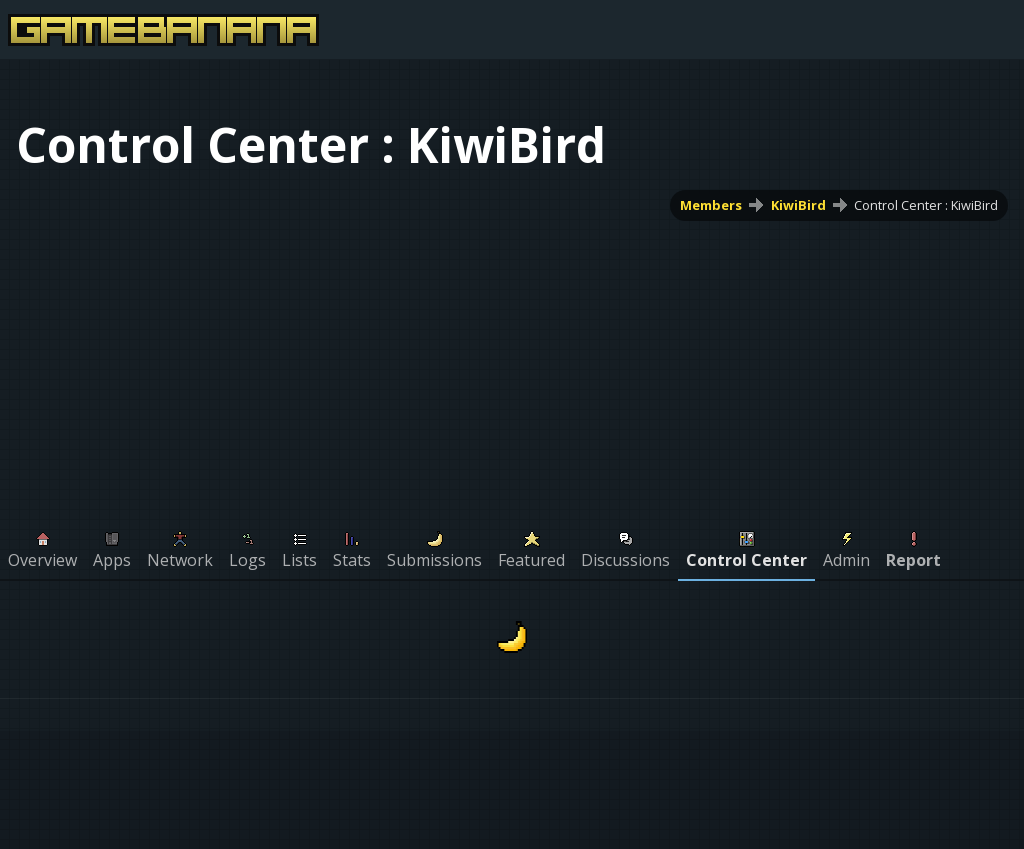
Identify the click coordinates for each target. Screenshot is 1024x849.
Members (711, 205)
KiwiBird (798, 205)
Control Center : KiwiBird (926, 205)
